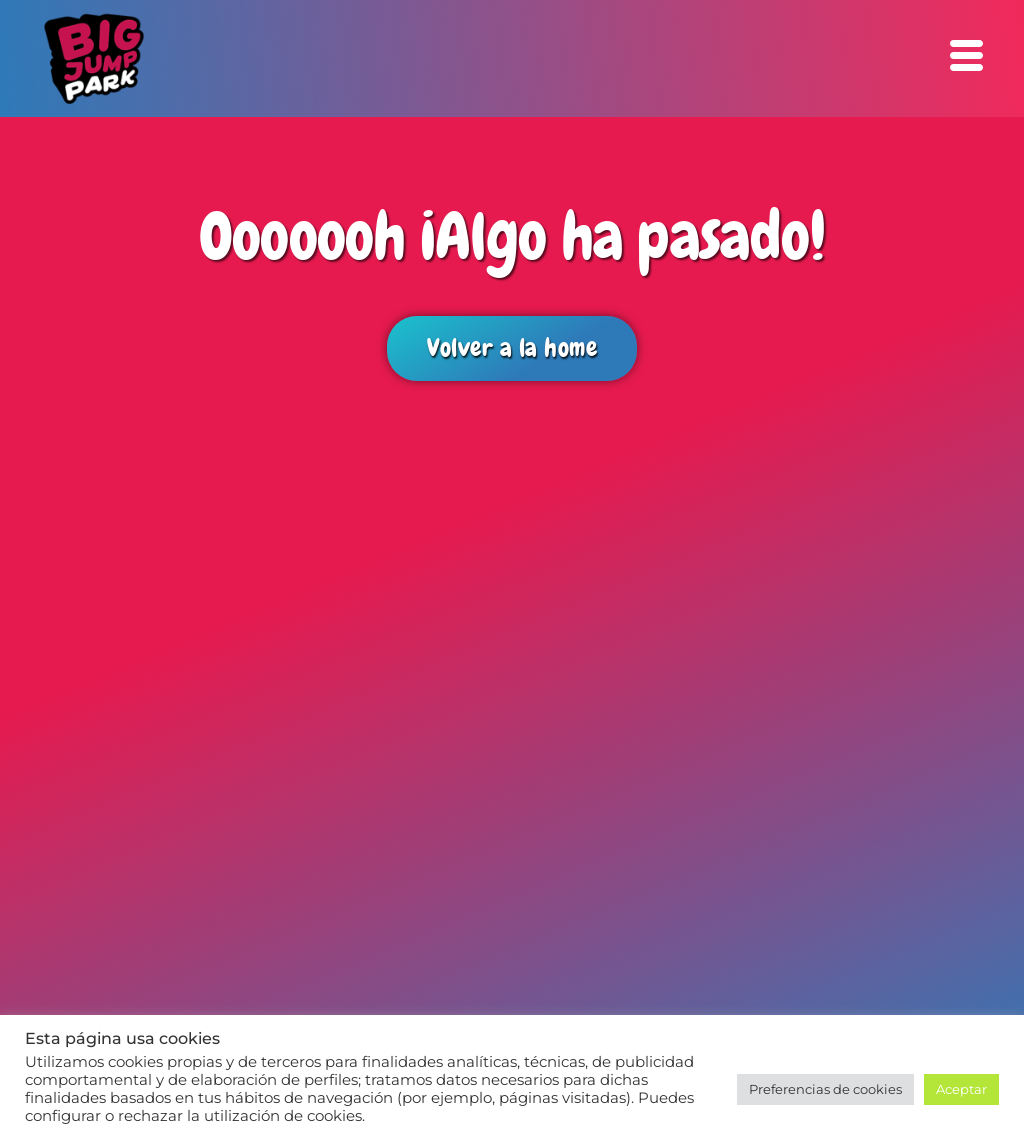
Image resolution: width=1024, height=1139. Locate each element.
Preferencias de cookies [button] (825, 1089)
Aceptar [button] (961, 1089)
